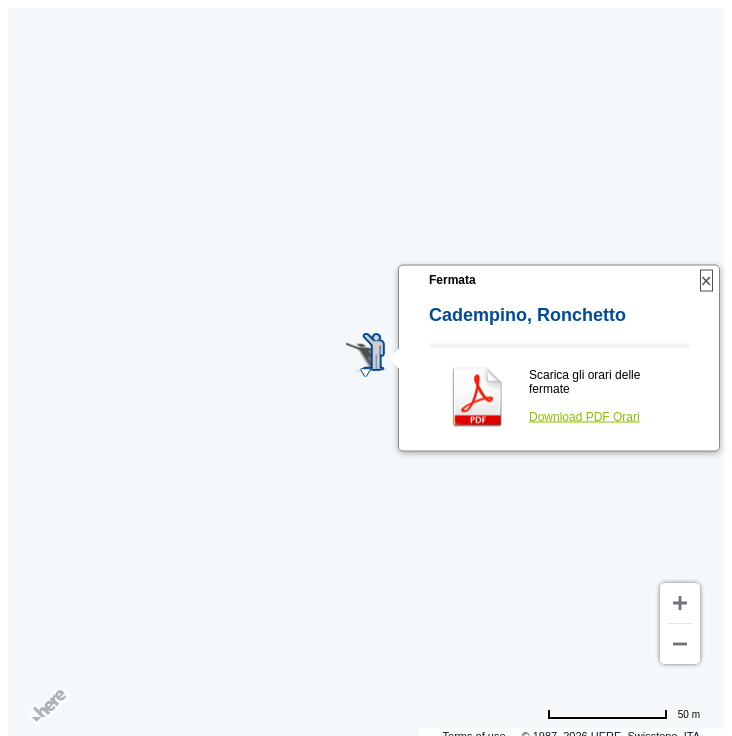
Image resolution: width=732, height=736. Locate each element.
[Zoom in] (680, 603)
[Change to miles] (623, 714)
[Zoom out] (680, 644)
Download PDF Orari (584, 417)
